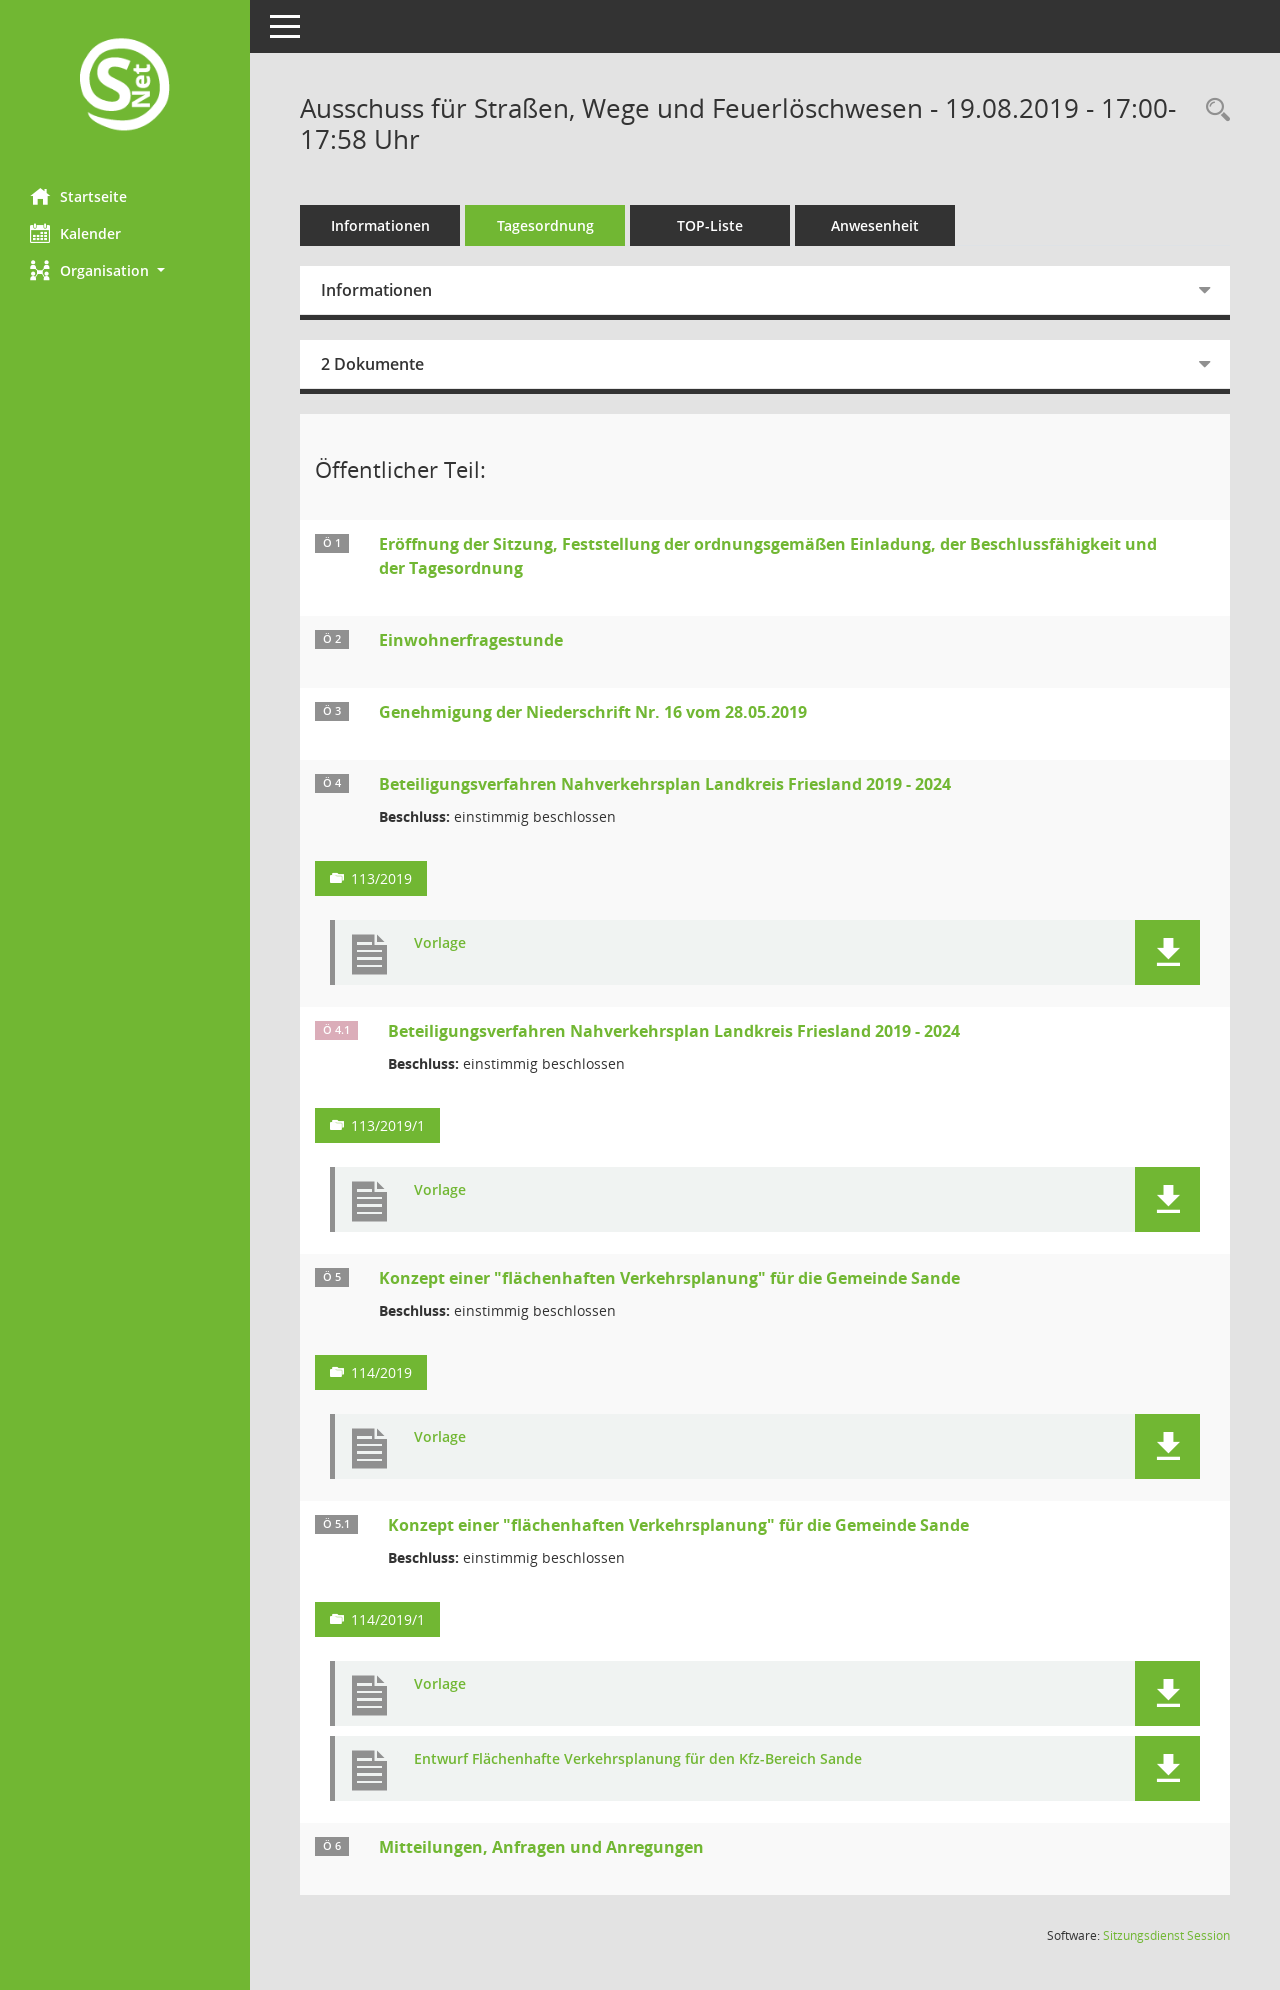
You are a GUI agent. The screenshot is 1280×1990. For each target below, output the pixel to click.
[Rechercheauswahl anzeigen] (1213, 110)
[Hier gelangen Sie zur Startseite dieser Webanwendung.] (125, 86)
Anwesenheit (875, 225)
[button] (125, 270)
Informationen (380, 225)
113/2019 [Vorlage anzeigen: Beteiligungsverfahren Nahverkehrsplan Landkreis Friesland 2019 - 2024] (381, 878)
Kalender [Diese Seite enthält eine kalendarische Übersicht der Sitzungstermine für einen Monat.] (75, 233)
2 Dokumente (372, 364)
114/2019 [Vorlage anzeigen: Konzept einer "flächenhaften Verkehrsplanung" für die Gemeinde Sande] (381, 1372)
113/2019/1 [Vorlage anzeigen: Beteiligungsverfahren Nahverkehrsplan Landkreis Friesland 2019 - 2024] (388, 1125)
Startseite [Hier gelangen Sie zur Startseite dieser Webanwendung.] (78, 196)
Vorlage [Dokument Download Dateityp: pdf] (440, 943)
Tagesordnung (545, 225)
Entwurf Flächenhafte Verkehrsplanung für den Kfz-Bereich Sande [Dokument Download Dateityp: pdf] (638, 1759)
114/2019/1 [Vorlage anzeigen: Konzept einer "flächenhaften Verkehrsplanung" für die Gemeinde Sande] (388, 1619)
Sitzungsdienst (1166, 1935)
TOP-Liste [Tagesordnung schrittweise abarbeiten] (710, 225)
